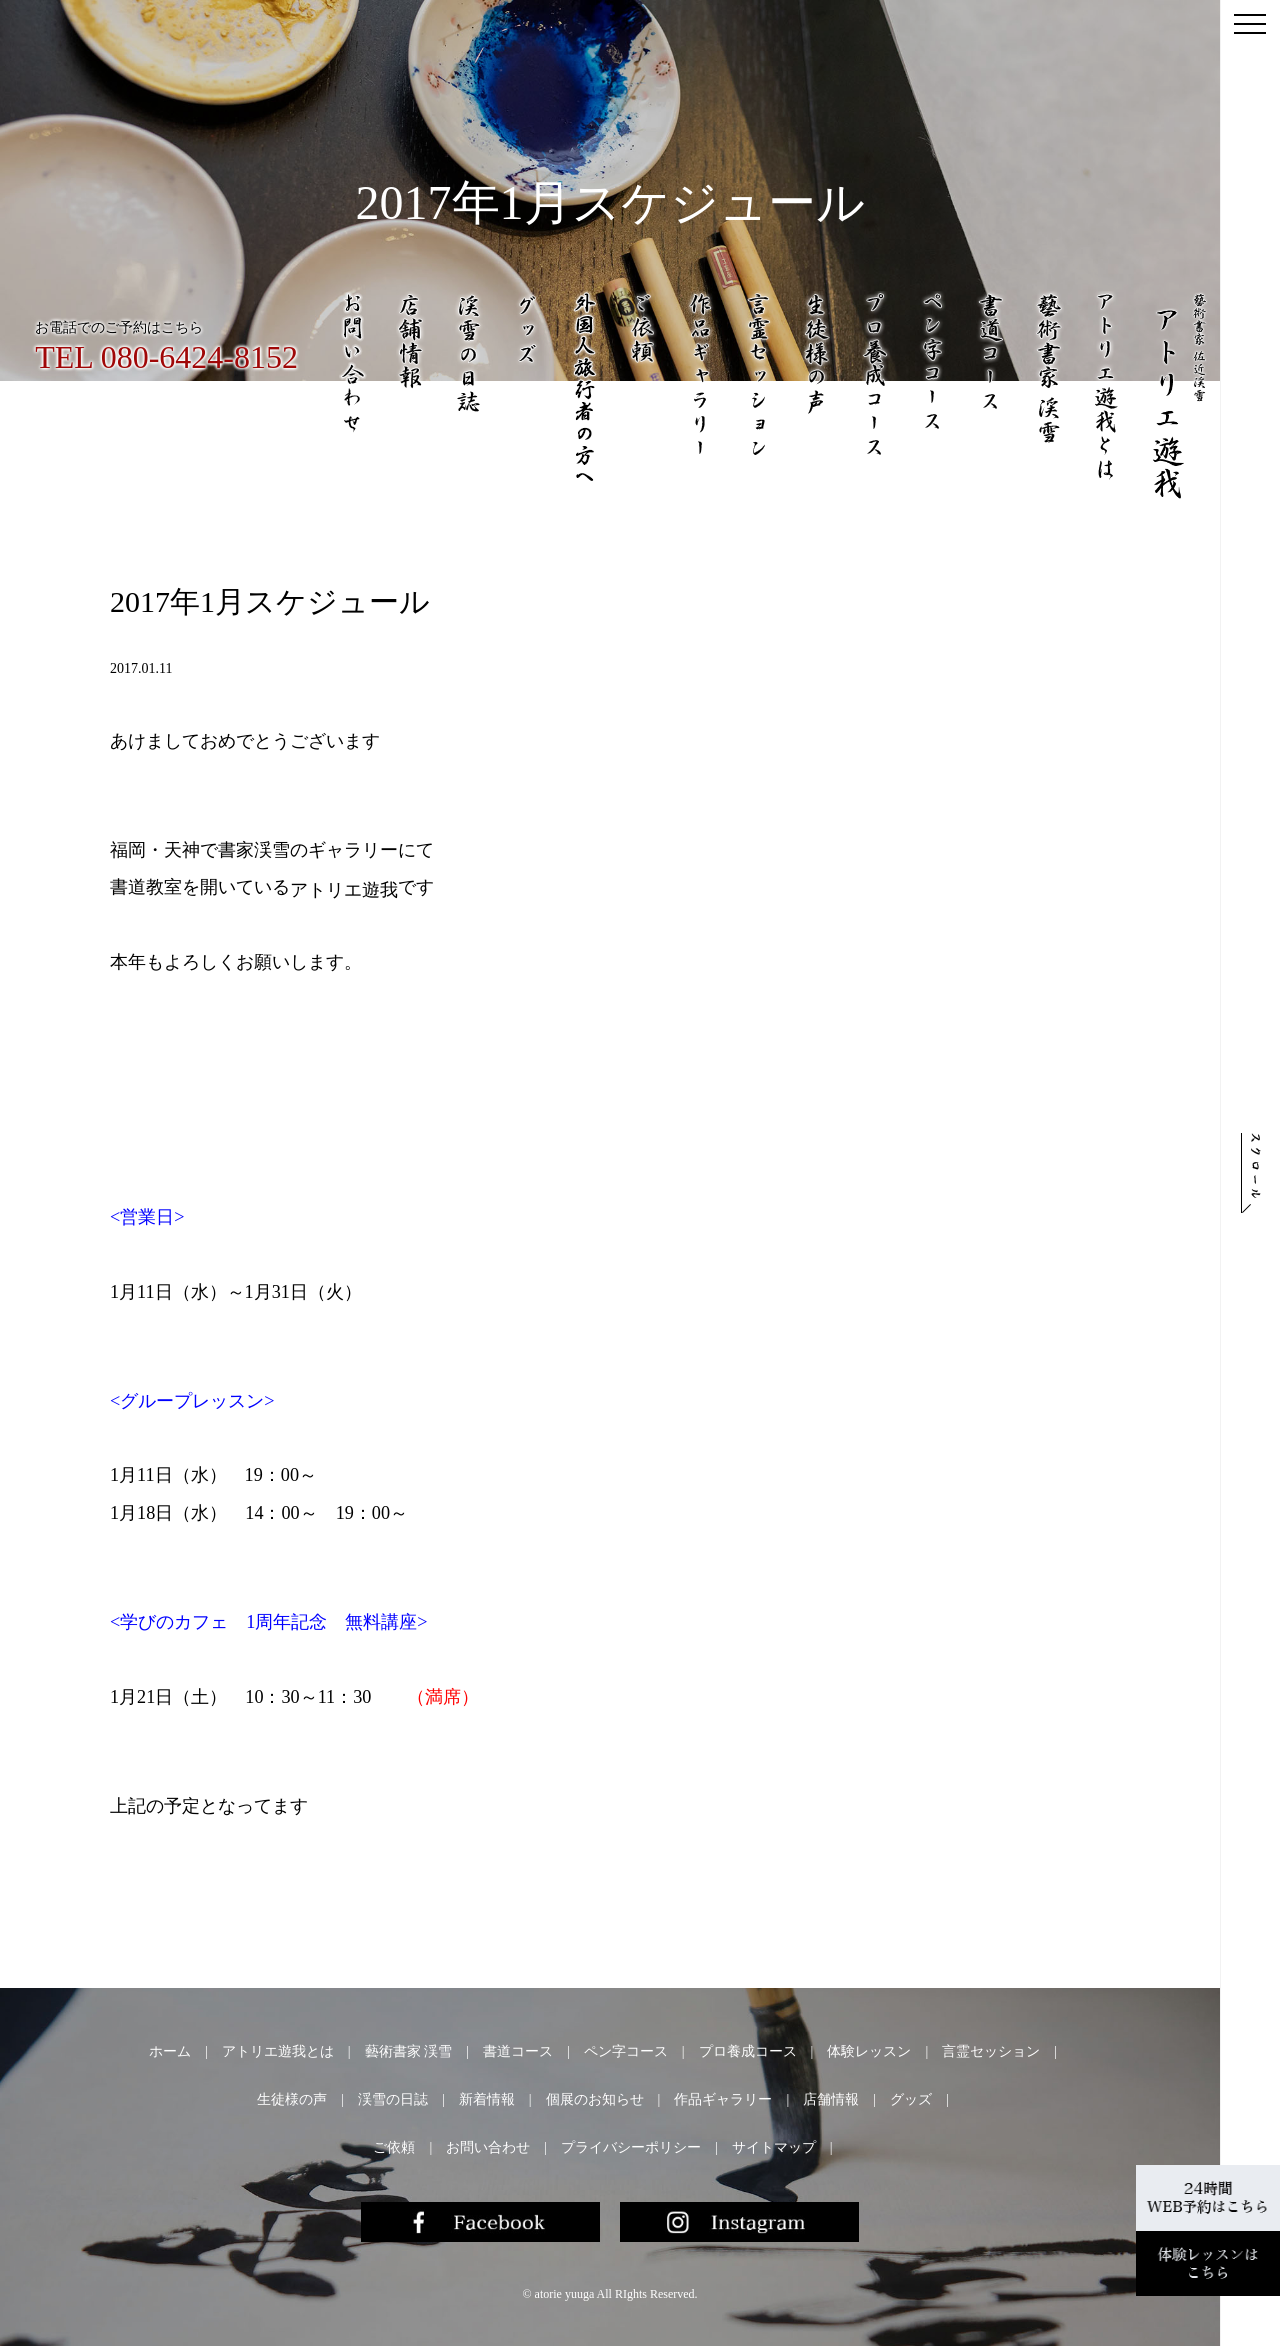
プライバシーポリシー (631, 2147)
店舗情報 (831, 2099)
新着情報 (487, 2099)
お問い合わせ (488, 2147)
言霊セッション (991, 2051)
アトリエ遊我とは (278, 2051)
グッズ (911, 2099)
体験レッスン (869, 2051)
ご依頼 (394, 2147)
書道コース (518, 2051)
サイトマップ (774, 2147)
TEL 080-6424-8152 (166, 357)
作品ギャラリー (723, 2099)
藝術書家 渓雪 (409, 2051)
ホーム (170, 2051)
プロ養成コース (748, 2051)
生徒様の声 (292, 2099)
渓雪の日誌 (393, 2099)
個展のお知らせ (595, 2099)
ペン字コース (626, 2051)
